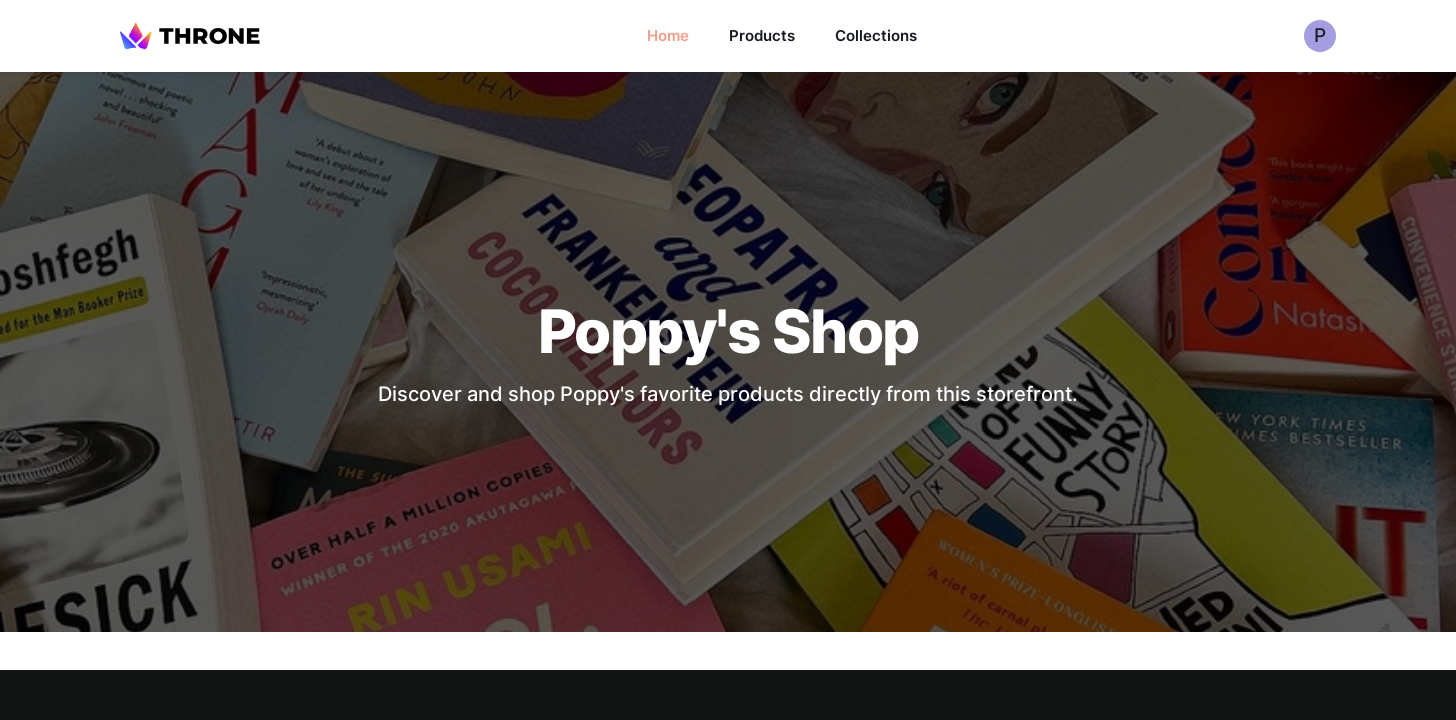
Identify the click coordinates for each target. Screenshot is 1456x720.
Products (762, 35)
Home (668, 35)
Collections (876, 35)
